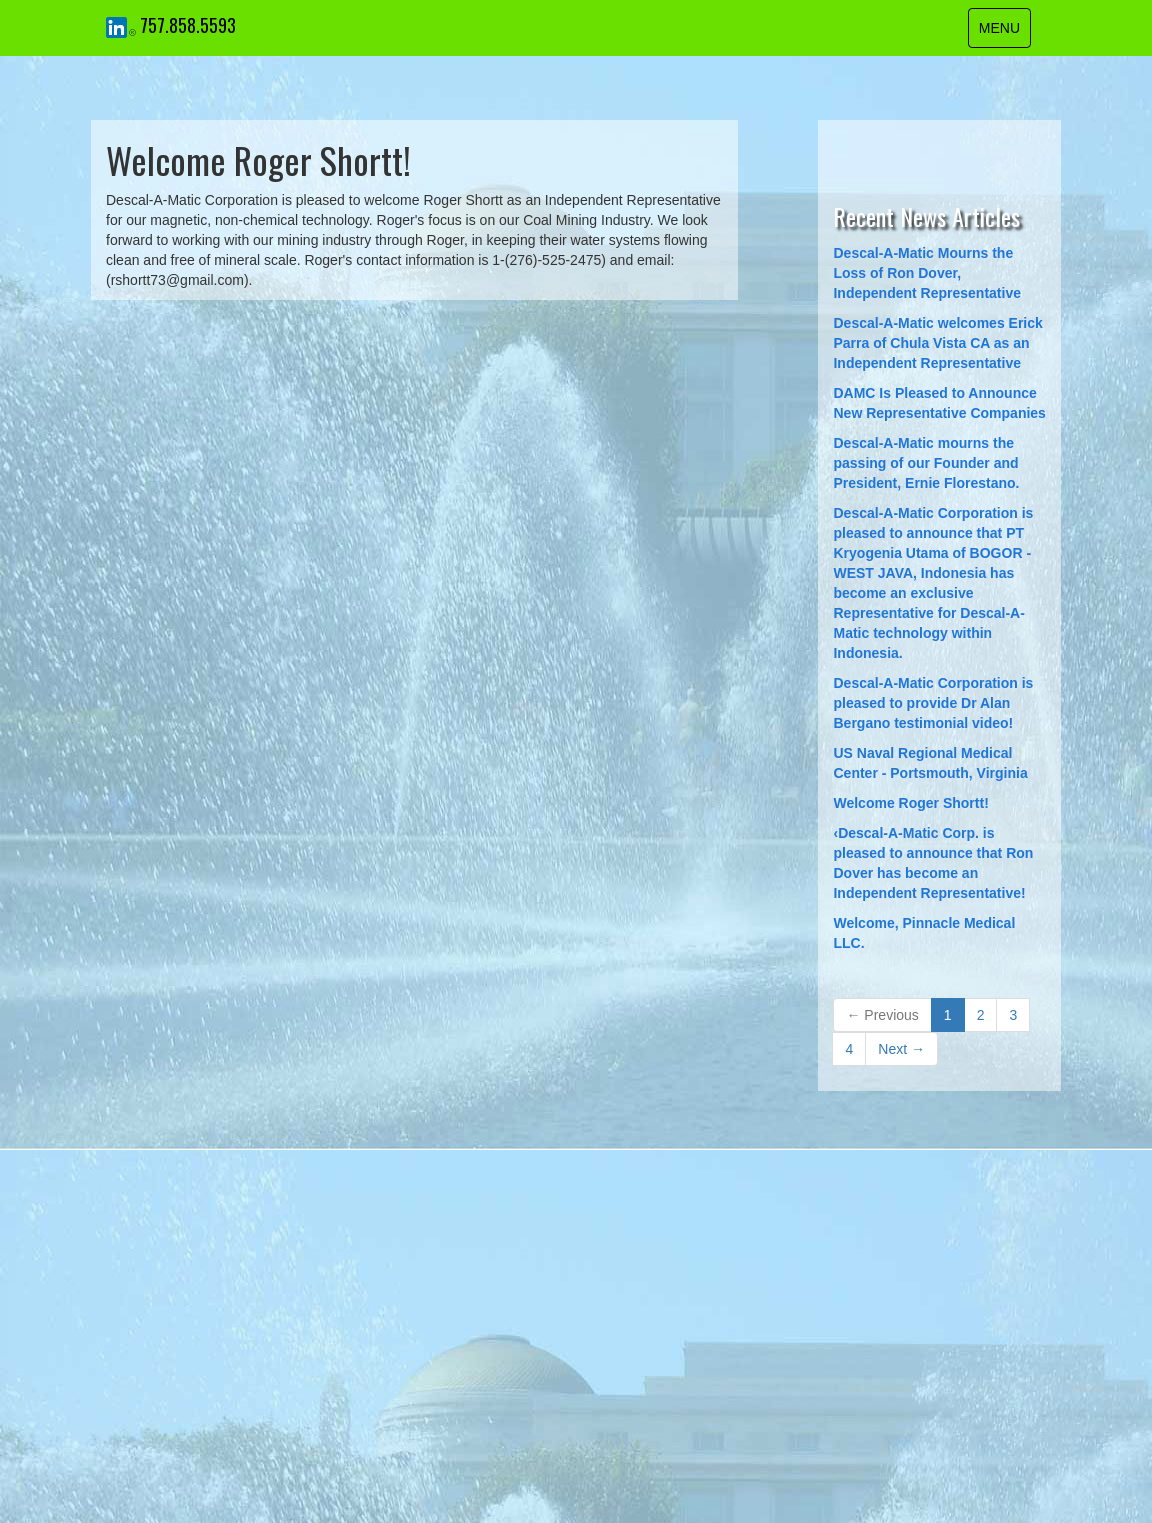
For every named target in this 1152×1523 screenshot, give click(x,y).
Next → (901, 1049)
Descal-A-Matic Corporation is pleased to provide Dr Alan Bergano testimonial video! (933, 703)
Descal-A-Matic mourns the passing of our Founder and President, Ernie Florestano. (926, 463)
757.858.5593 (188, 25)
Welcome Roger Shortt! (910, 803)
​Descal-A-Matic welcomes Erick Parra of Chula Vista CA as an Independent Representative (937, 343)
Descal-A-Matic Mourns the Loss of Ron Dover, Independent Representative (927, 273)
